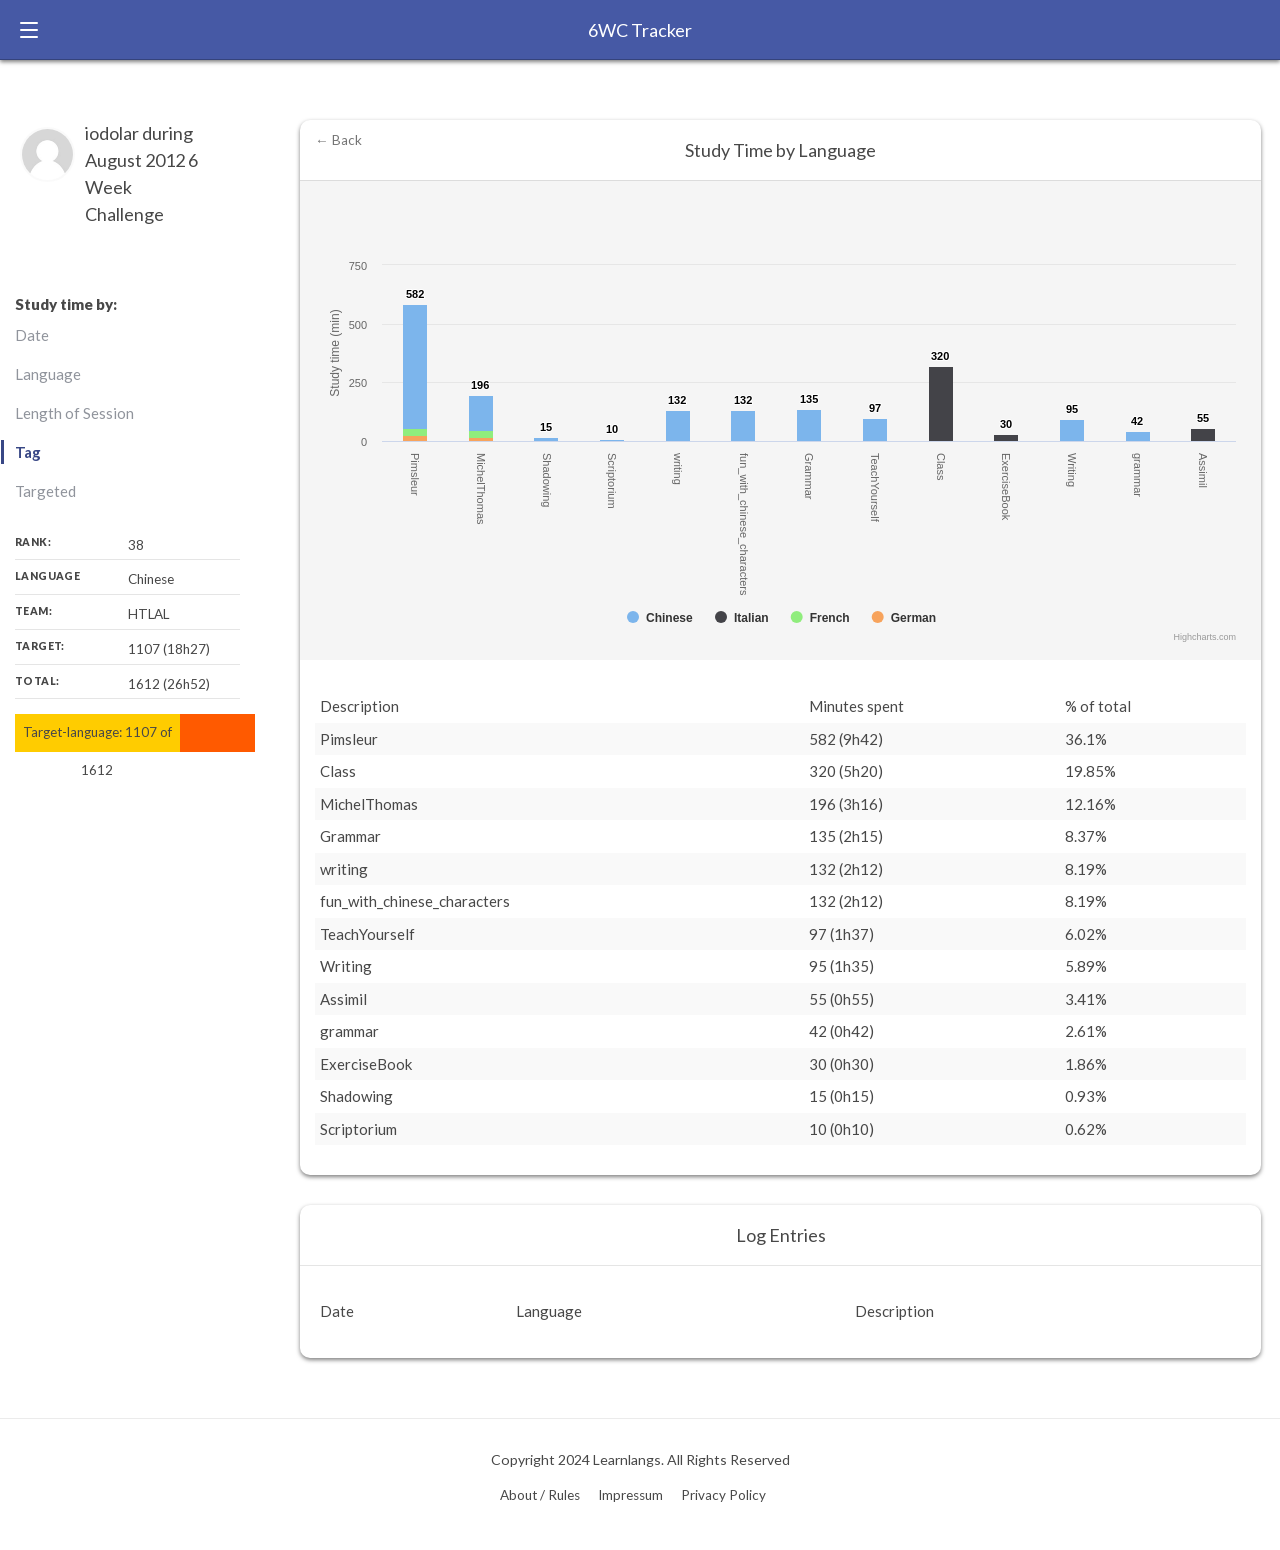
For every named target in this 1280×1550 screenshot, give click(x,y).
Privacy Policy (723, 1495)
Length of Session (74, 413)
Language (48, 374)
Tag (28, 452)
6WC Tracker (640, 30)
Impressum (630, 1495)
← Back (338, 140)
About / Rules (540, 1495)
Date (32, 335)
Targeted (45, 491)
